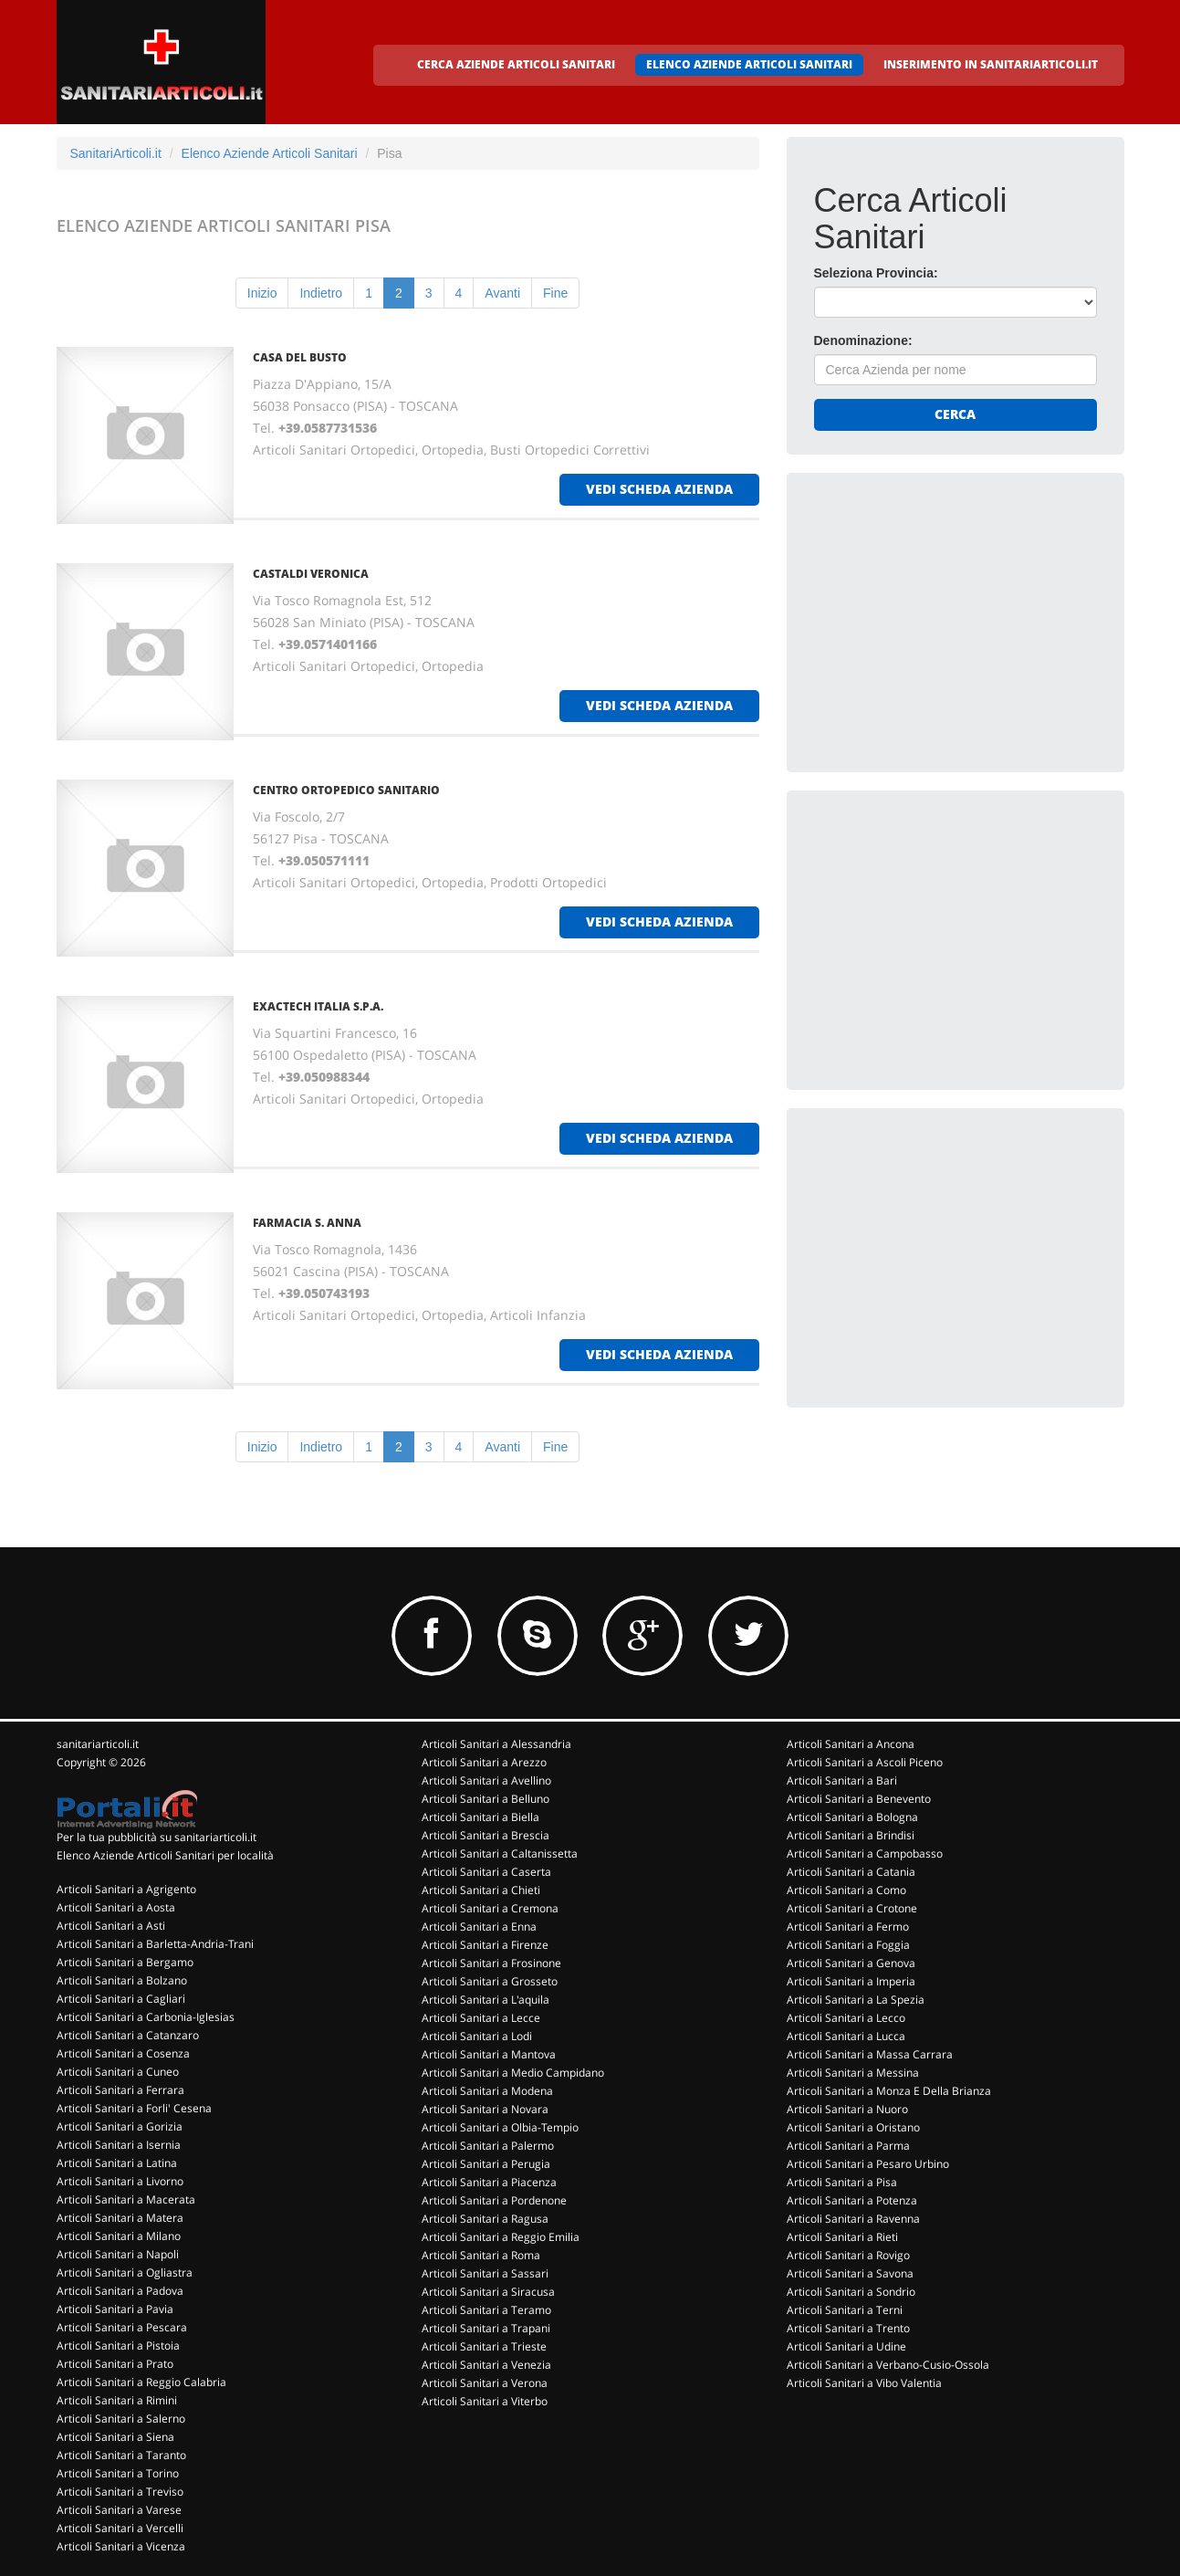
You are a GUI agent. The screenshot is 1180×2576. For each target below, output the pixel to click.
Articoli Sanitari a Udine (846, 2346)
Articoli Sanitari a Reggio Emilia (501, 2237)
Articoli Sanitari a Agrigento (126, 1889)
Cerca (955, 414)
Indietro (320, 293)
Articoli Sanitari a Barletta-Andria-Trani (155, 1944)
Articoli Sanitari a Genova (851, 1963)
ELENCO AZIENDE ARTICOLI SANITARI (749, 64)
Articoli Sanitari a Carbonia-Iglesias (146, 2017)
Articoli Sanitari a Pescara (122, 2327)
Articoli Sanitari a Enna (479, 1926)
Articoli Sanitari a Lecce (481, 2018)
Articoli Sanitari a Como (846, 1890)
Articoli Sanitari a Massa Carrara (870, 2054)
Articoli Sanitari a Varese (119, 2510)
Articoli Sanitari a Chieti (481, 1890)
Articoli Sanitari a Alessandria (496, 1744)
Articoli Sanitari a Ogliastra (125, 2272)
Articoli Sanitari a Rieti (842, 2237)
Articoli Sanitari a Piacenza (489, 2182)
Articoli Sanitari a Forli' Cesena (134, 2108)
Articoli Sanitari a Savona (850, 2273)
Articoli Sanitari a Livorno (120, 2181)
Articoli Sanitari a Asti (111, 1925)
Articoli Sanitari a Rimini (117, 2400)
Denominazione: (863, 340)
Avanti (502, 293)
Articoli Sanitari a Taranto (121, 2455)
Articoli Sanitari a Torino (118, 2473)
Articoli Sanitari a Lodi (477, 2036)
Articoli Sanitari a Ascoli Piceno (865, 1762)
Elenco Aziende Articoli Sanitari (270, 153)
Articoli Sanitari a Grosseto (490, 1981)
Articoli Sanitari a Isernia (119, 2144)
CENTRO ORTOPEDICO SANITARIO (346, 790)
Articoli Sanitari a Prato (115, 2364)
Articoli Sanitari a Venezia (486, 2364)
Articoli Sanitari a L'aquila (485, 1999)
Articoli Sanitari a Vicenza (121, 2546)
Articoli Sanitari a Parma (848, 2145)
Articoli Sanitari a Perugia (486, 2164)
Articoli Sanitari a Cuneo (118, 2071)
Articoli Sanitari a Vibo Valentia (864, 2383)
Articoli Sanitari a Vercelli (120, 2528)
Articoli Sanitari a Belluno (485, 1798)
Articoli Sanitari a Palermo (488, 2145)
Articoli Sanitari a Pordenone (494, 2200)
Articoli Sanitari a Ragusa (485, 2218)
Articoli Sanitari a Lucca (846, 2036)
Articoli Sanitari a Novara (485, 2109)
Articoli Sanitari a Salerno (121, 2418)
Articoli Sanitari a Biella (480, 1817)
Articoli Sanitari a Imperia (851, 1981)
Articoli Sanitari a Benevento (859, 1798)
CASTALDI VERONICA (311, 573)
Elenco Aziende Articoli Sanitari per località (165, 1855)
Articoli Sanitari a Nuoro (847, 2109)
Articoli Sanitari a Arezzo (484, 1762)
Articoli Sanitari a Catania (851, 1872)
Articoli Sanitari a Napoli (118, 2254)
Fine (555, 293)
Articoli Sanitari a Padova (120, 2291)
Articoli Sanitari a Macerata (126, 2199)
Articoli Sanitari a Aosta (116, 1907)
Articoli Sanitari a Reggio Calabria (141, 2382)
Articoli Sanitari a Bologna (852, 1817)
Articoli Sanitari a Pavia (115, 2309)
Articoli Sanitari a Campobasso (865, 1853)
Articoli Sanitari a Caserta (486, 1872)
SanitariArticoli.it (116, 153)
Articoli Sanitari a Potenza (852, 2200)
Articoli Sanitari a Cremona (490, 1908)
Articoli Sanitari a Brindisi (850, 1835)
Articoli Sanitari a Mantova (489, 2054)
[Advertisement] (951, 614)
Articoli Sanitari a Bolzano (122, 1980)
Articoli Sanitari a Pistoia (118, 2345)
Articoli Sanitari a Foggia (848, 1945)
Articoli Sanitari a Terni (845, 2310)
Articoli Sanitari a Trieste (484, 2346)
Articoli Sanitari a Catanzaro (128, 2035)
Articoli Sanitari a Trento (848, 2328)
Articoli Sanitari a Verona (485, 2383)
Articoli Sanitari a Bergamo (125, 1962)
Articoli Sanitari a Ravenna (853, 2218)
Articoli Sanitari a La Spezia (855, 1999)
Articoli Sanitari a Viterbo (485, 2401)
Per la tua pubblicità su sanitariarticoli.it (156, 1837)
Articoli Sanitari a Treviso (120, 2491)
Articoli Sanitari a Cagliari (121, 1998)
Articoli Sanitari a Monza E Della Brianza (889, 2091)
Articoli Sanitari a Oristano (853, 2127)
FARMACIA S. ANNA (307, 1222)
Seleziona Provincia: (876, 273)
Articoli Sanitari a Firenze (485, 1945)
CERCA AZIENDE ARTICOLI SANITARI (516, 64)
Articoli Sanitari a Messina (853, 2072)
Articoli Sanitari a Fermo (848, 1926)
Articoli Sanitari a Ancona (850, 1744)
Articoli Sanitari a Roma (481, 2255)
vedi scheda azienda (659, 488)
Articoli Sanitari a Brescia (485, 1835)
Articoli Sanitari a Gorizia (120, 2126)
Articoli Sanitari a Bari (842, 1780)
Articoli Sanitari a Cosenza (123, 2053)
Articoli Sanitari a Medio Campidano (513, 2072)
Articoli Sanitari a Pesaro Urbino (868, 2164)
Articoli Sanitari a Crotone (852, 1908)
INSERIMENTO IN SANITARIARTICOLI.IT (990, 64)
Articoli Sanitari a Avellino (486, 1780)
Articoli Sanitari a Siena (115, 2437)
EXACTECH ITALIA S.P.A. (318, 1006)
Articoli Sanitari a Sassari (485, 2273)
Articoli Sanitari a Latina (117, 2163)
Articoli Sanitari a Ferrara (120, 2090)
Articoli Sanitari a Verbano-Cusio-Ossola (888, 2364)
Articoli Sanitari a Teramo (486, 2310)
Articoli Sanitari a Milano (119, 2236)
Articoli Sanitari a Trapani (486, 2328)
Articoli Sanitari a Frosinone (491, 1963)
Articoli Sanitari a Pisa (842, 2182)
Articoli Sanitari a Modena (487, 2091)
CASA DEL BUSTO (300, 357)
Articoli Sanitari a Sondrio (851, 2291)
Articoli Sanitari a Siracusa (488, 2291)
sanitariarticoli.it (98, 1744)
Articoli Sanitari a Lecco (846, 2018)
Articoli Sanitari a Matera (120, 2217)
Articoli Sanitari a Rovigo (848, 2255)
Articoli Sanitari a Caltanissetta (500, 1853)
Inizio (262, 293)
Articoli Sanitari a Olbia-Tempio (500, 2127)
